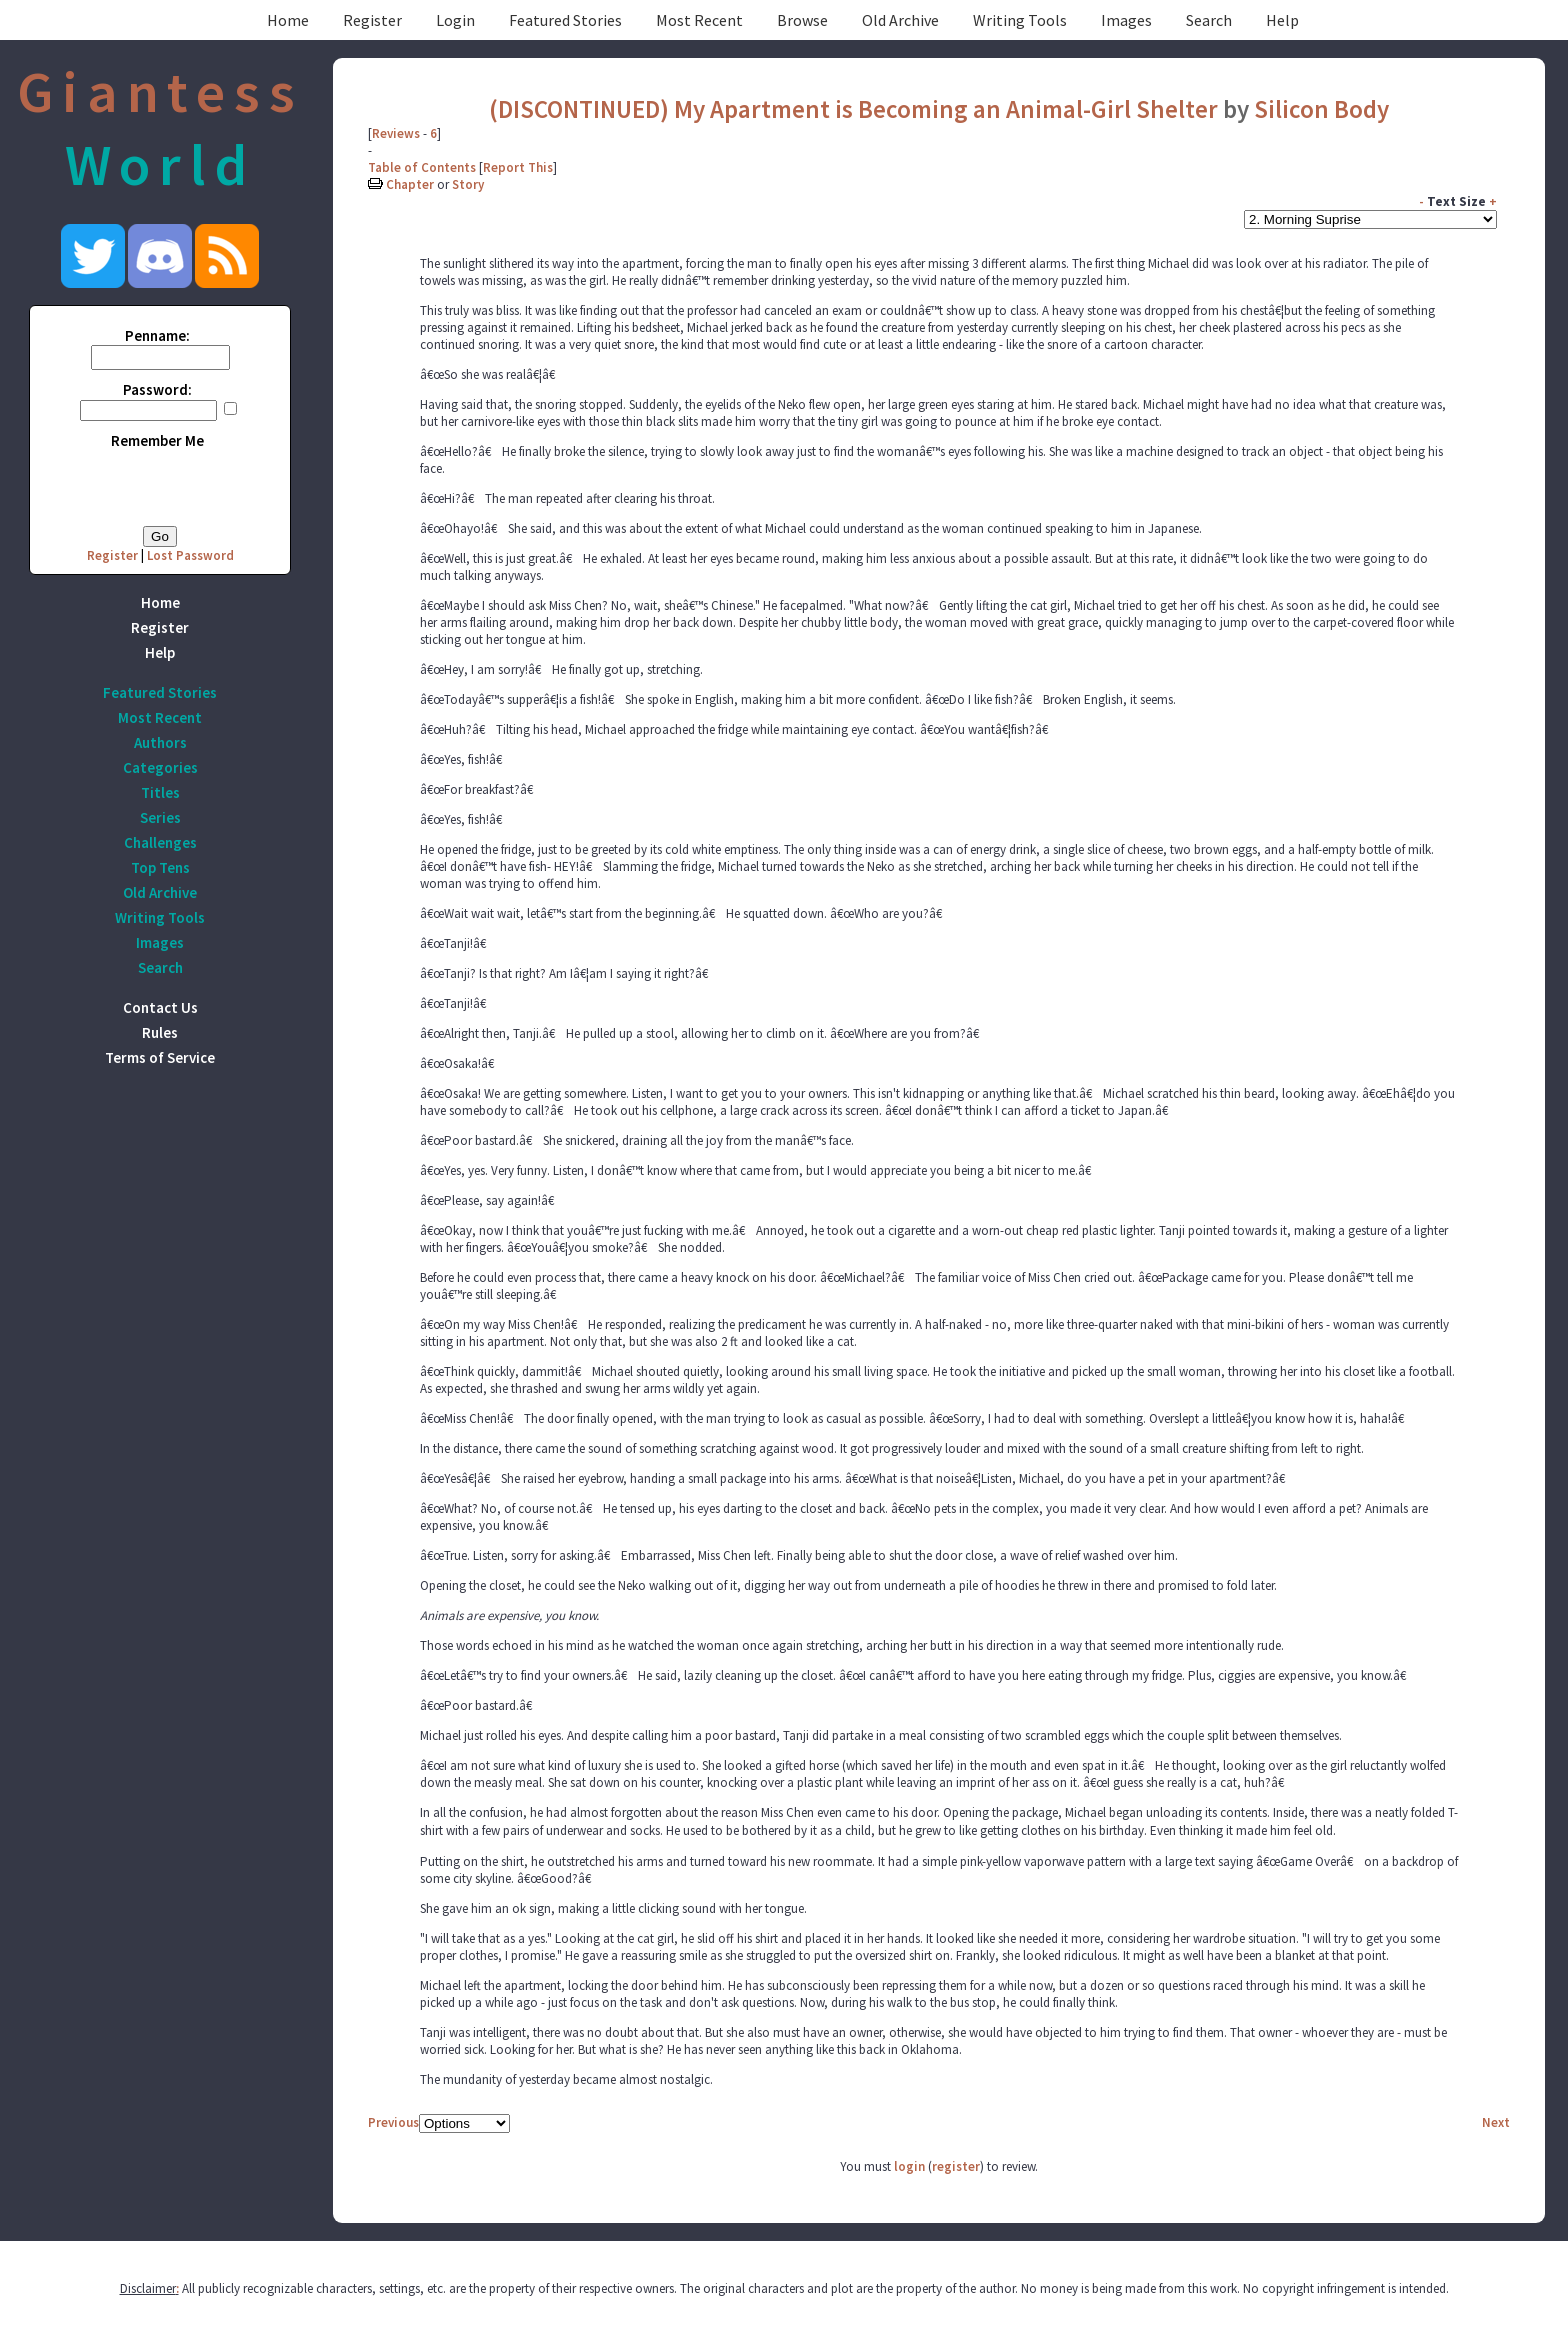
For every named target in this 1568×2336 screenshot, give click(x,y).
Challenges (160, 842)
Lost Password (190, 555)
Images (1126, 20)
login (909, 2166)
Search (1209, 20)
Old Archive (900, 20)
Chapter (410, 184)
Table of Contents (422, 167)
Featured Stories (565, 20)
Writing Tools (1020, 20)
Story (468, 184)
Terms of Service (160, 1057)
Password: (157, 389)
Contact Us (160, 1007)
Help (1282, 20)
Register (372, 20)
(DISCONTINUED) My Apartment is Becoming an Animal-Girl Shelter (853, 109)
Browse (802, 20)
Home (288, 20)
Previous (393, 2122)
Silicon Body (1321, 109)
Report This (518, 167)
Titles (160, 792)
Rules (160, 1032)
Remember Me (157, 440)
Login (455, 20)
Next (1496, 2122)
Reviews (396, 133)
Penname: (157, 335)
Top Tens (160, 867)
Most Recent (699, 20)
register (956, 2166)
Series (160, 817)
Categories (160, 767)
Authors (160, 742)
